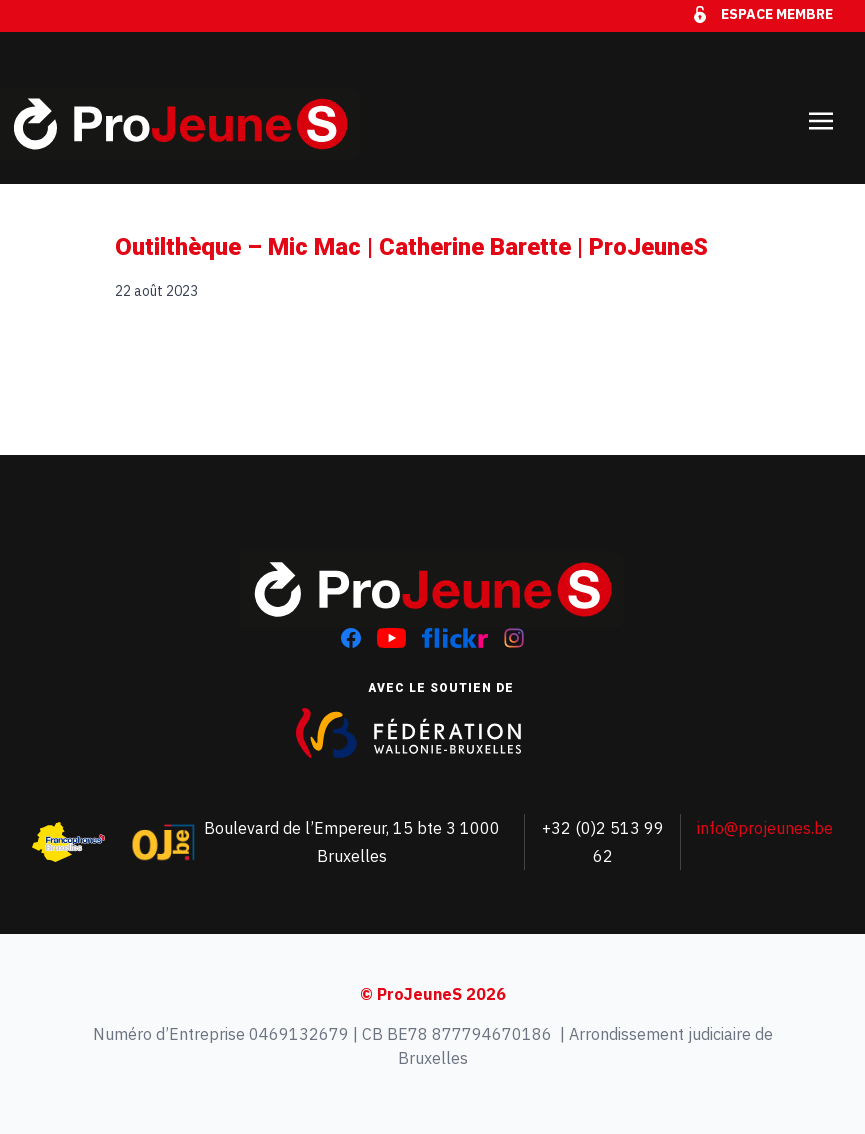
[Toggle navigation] (821, 108)
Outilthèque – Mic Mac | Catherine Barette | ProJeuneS (411, 247)
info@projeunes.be (765, 828)
